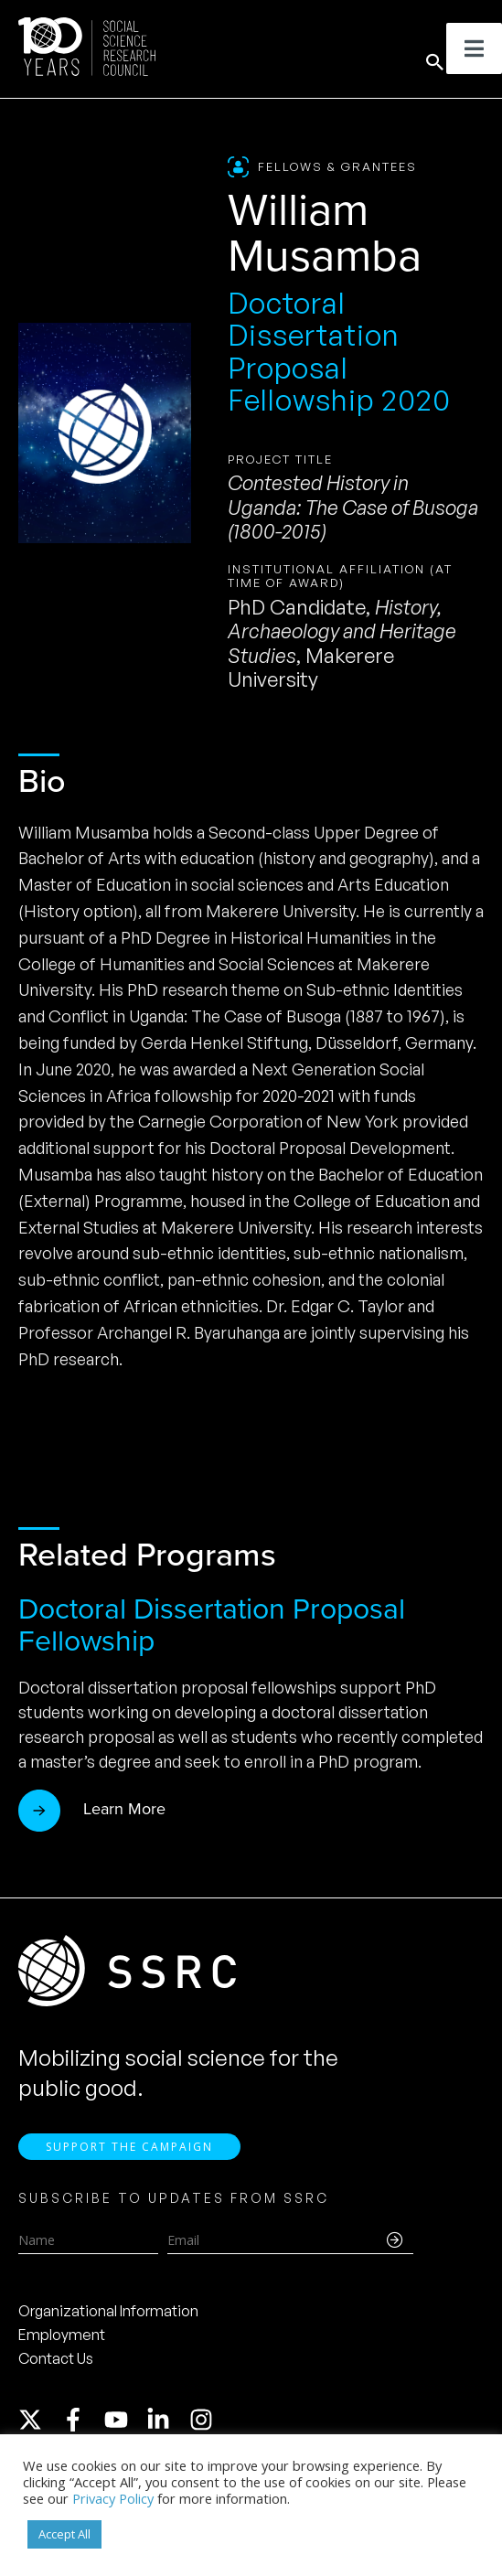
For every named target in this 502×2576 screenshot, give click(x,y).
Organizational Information (108, 2323)
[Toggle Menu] (474, 48)
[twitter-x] (38, 2431)
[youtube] (124, 2431)
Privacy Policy (113, 2498)
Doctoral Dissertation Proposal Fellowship (211, 1624)
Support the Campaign (129, 2158)
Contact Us (55, 2370)
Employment (61, 2346)
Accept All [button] (64, 2534)
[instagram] (204, 2431)
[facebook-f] (81, 2431)
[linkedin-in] (166, 2431)
